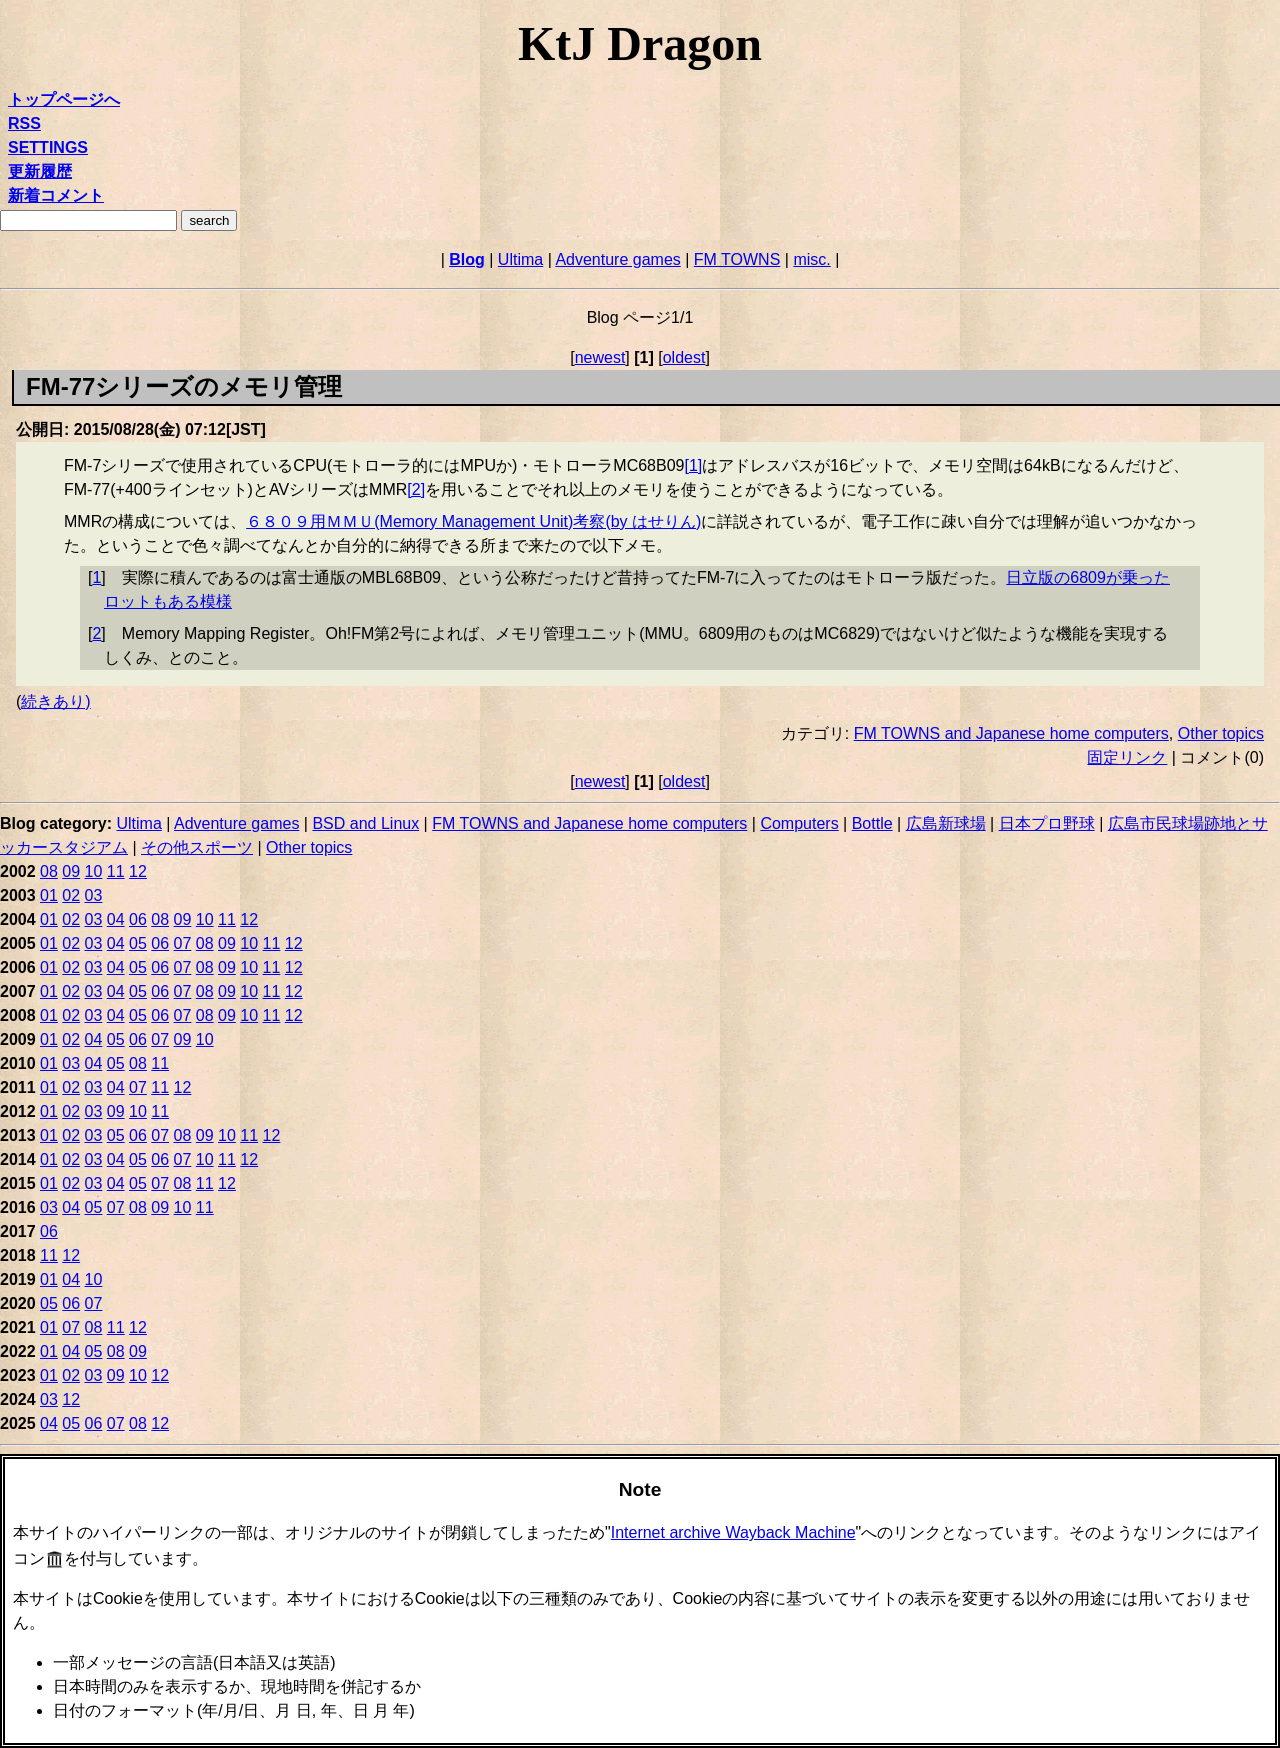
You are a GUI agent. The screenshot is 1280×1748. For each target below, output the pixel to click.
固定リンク (1127, 757)
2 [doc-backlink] (96, 633)
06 (138, 919)
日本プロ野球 (1047, 823)
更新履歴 (40, 171)
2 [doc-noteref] (416, 489)
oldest (684, 357)
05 (138, 943)
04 (116, 919)
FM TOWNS (737, 259)
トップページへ (64, 99)
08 (49, 871)
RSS (24, 123)
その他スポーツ (197, 847)
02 (71, 895)
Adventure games (617, 259)
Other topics (1221, 733)
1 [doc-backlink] (96, 577)
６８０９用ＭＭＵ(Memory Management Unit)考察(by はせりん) (473, 521)
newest (600, 357)
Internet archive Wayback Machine (733, 1532)
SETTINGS (48, 147)
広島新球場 (946, 823)
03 (94, 895)
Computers (799, 823)
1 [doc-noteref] (693, 465)
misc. (811, 259)
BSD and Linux (365, 823)
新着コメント (56, 195)
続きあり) (55, 701)
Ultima (520, 259)
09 (71, 871)
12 (138, 871)
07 (183, 943)
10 (94, 871)
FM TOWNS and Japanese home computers (1011, 733)
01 (49, 895)
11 (116, 871)
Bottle (872, 823)
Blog (467, 259)
